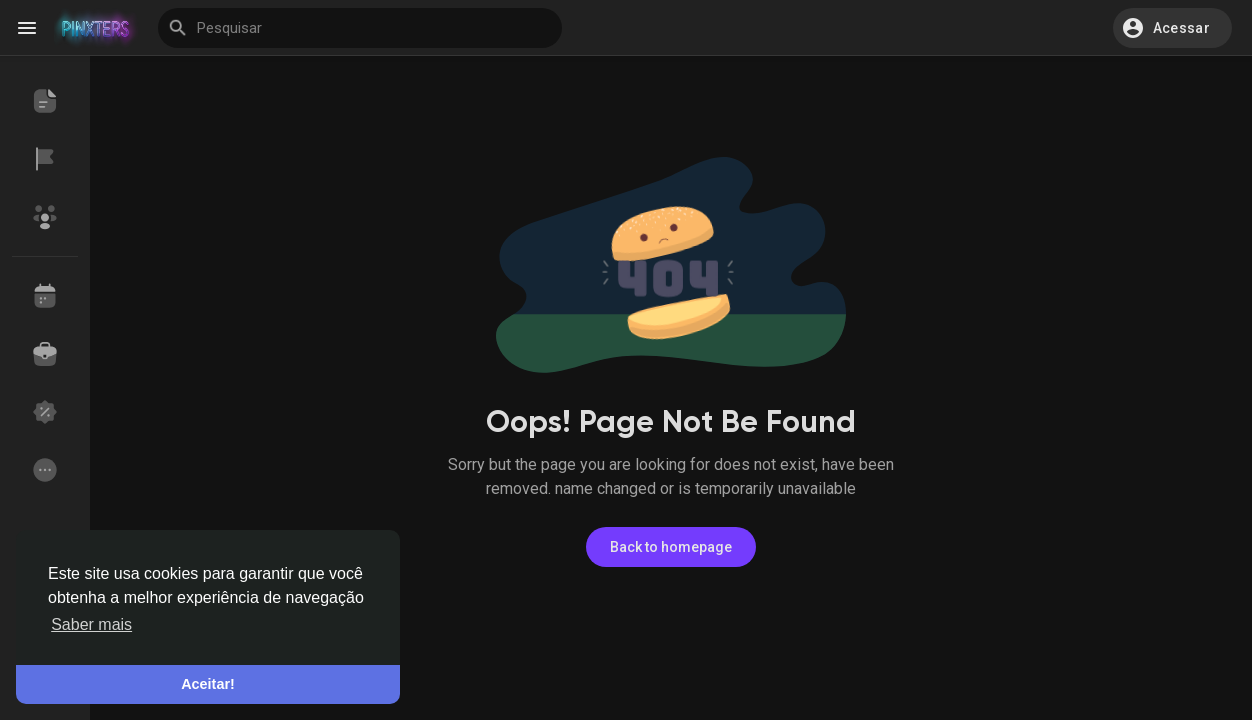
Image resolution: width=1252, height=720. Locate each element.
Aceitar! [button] (208, 684)
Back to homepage (671, 547)
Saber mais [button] (91, 624)
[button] (1172, 28)
